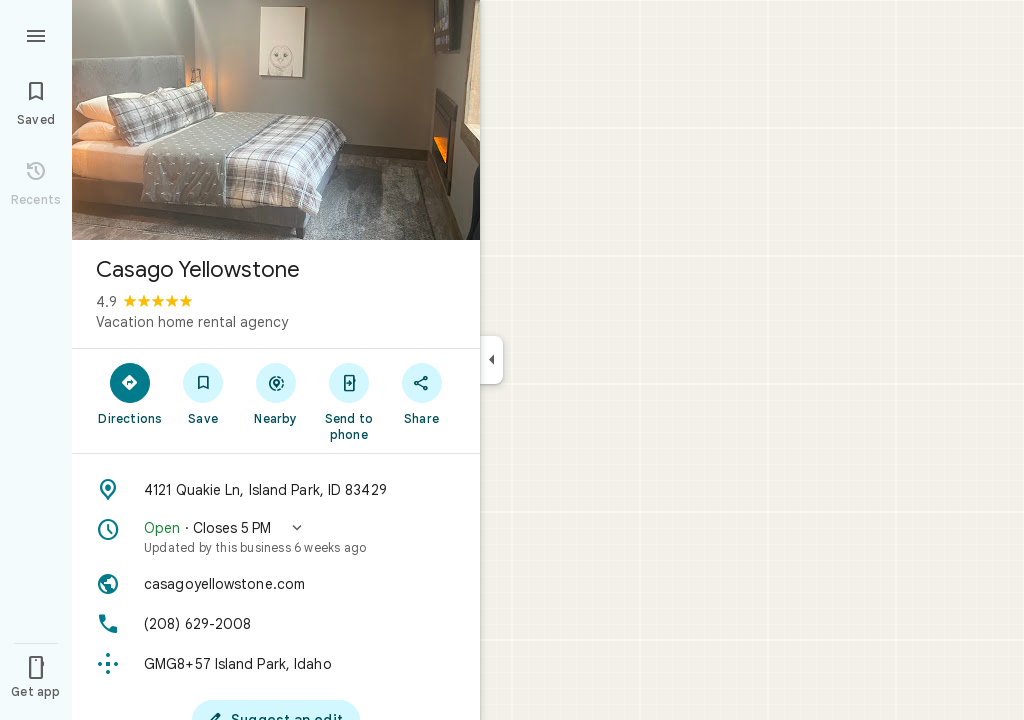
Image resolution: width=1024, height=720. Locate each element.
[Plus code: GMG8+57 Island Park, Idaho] (276, 664)
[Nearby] (276, 393)
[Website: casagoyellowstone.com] (276, 584)
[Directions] (130, 393)
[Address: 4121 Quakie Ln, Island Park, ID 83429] (276, 490)
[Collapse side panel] (491, 360)
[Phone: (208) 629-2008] (276, 624)
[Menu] (36, 34)
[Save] (203, 393)
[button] (276, 537)
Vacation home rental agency (192, 322)
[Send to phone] (348, 401)
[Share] (421, 393)
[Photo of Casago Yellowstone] (276, 120)
